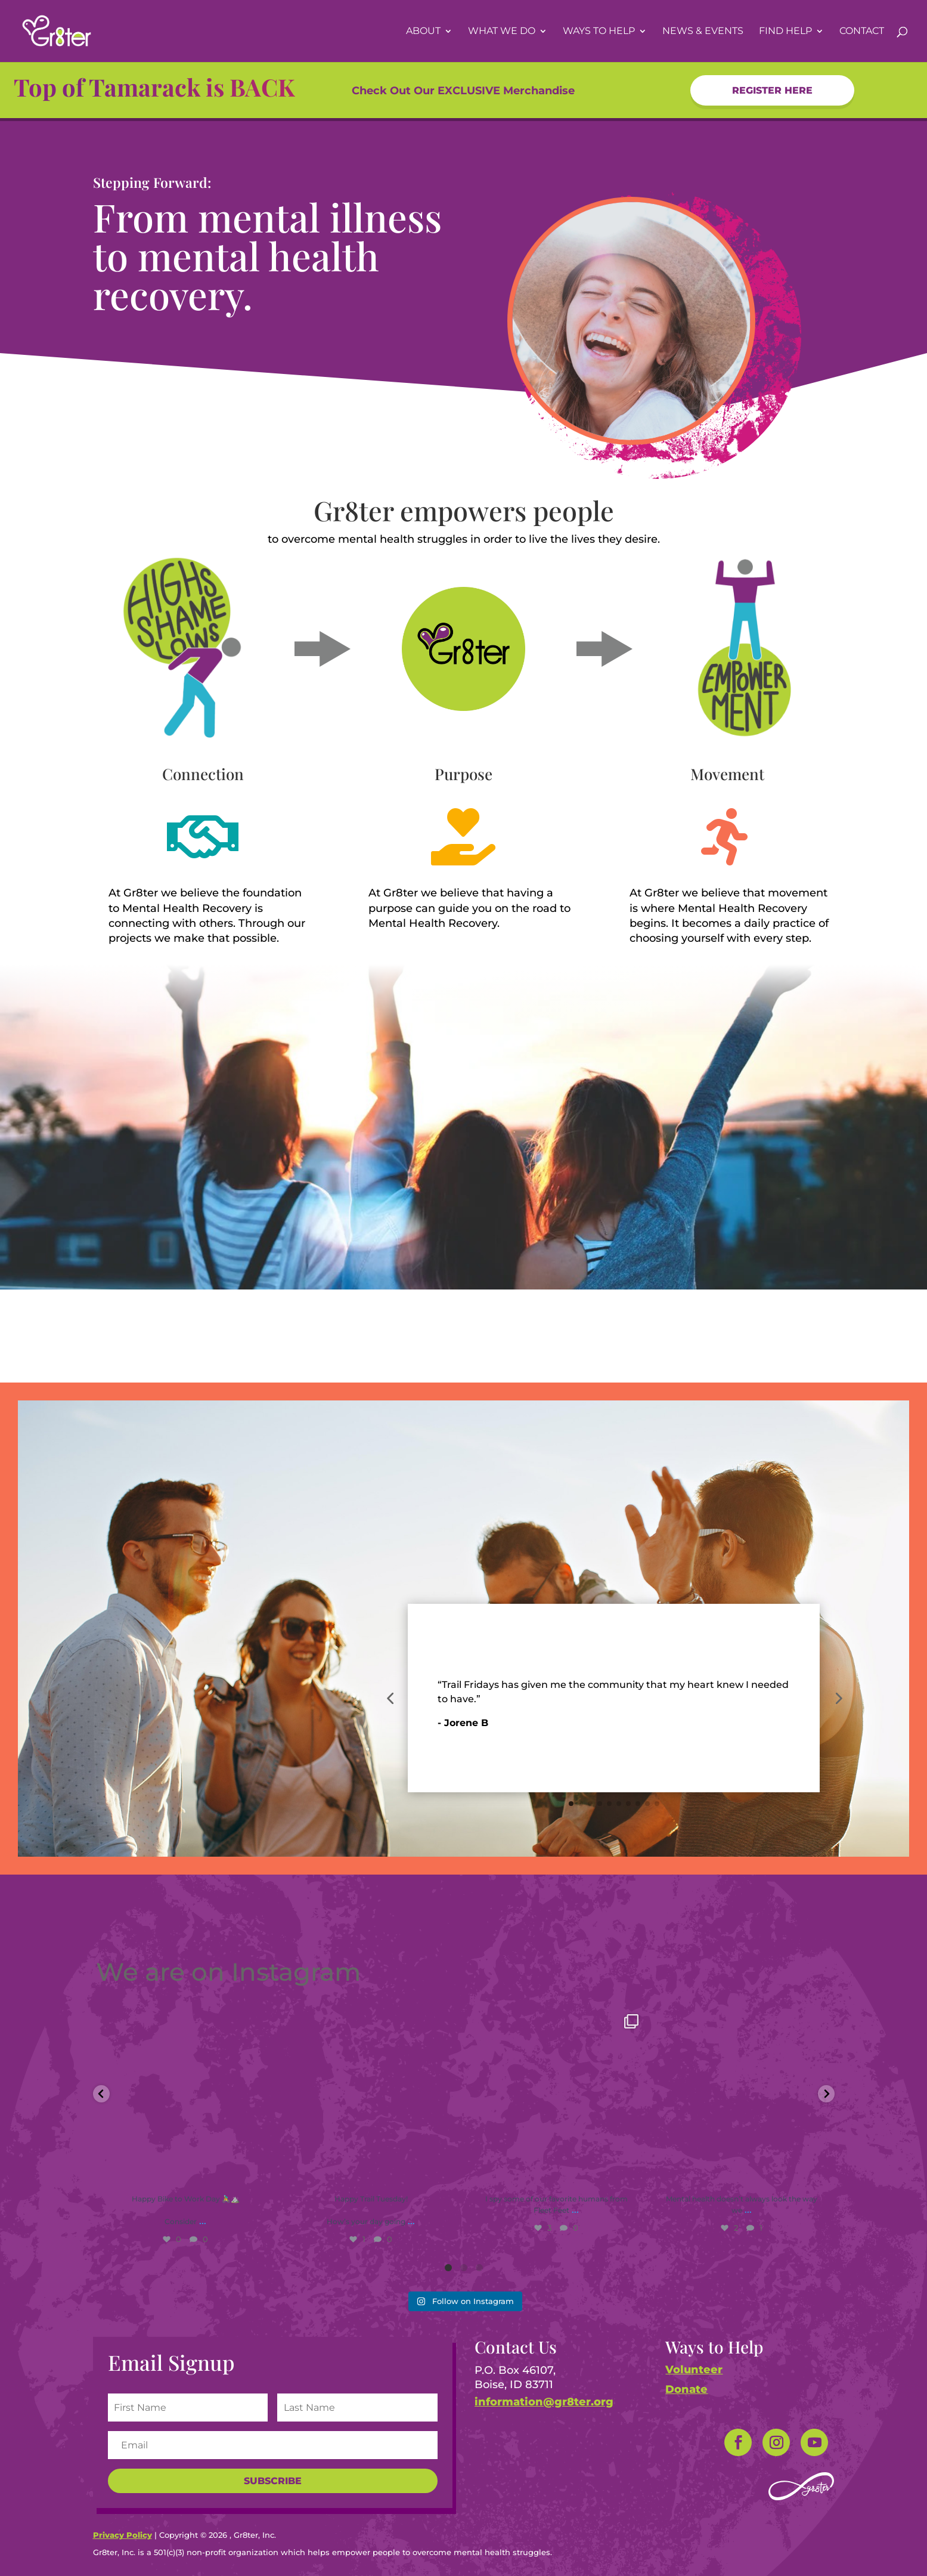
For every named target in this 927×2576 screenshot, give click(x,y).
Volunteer (694, 2369)
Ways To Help (599, 31)
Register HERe (772, 90)
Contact (861, 31)
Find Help (785, 31)
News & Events (702, 31)
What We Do (501, 31)
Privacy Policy (122, 2535)
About (423, 31)
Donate (686, 2389)
